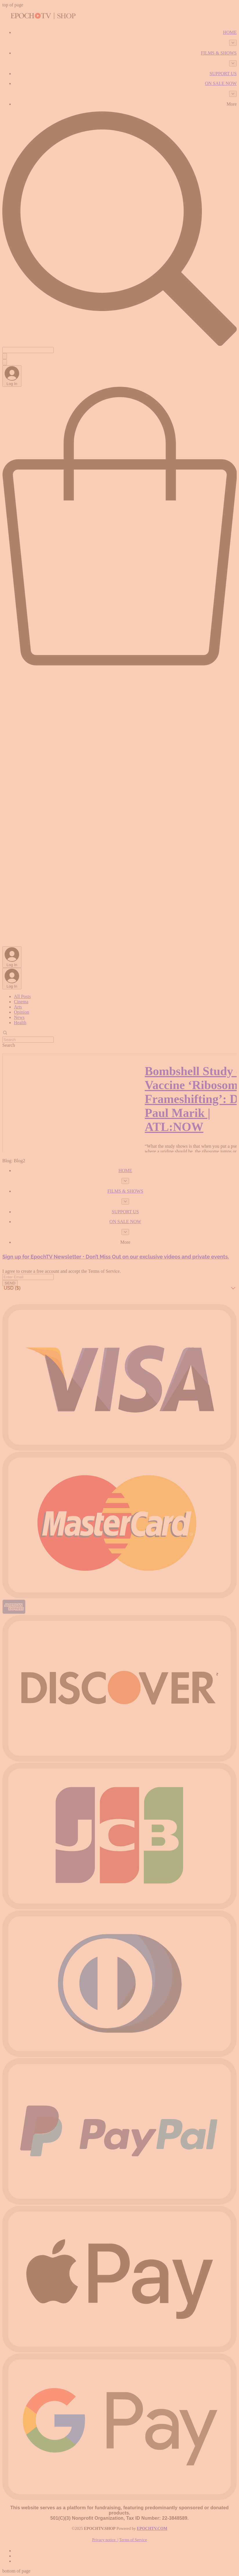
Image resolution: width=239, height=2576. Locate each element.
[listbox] (119, 1288)
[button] (119, 1288)
